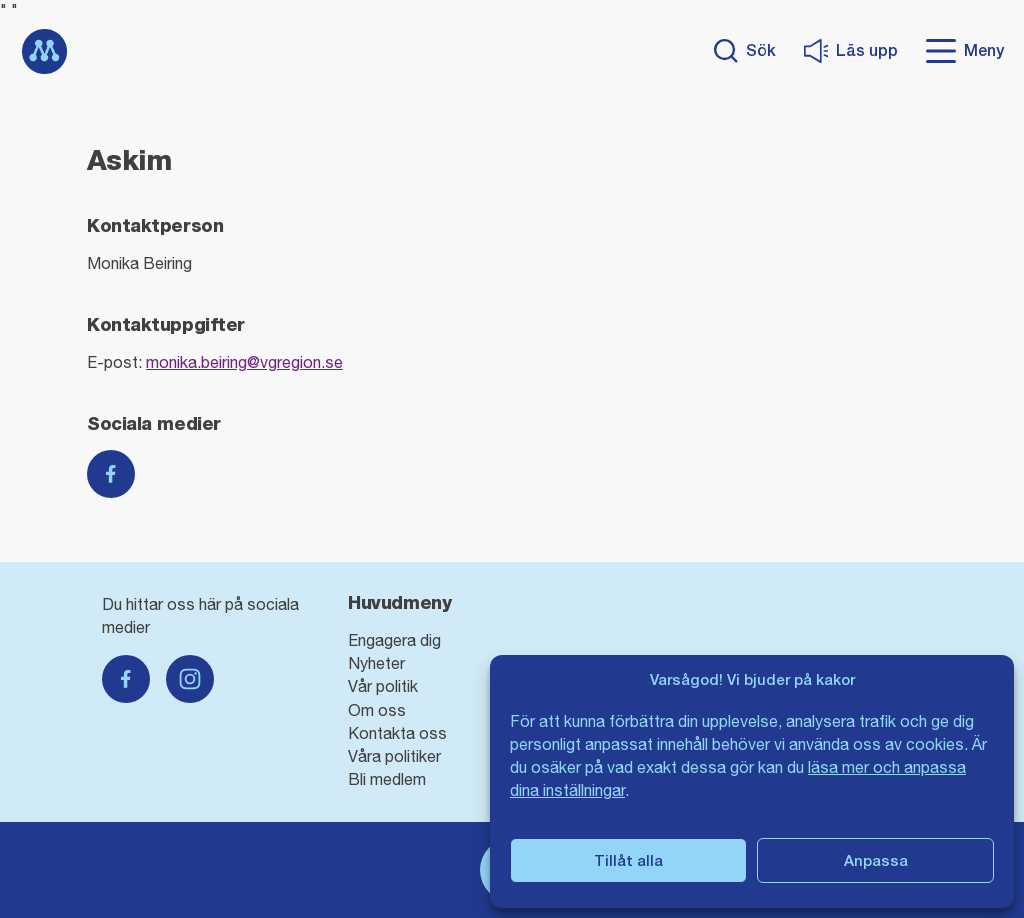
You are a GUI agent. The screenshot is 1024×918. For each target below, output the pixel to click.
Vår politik (383, 686)
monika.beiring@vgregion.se (244, 362)
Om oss (377, 710)
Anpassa (876, 860)
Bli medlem (387, 779)
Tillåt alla (628, 860)
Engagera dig (394, 640)
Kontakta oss (397, 733)
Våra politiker (394, 756)
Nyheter (376, 663)
